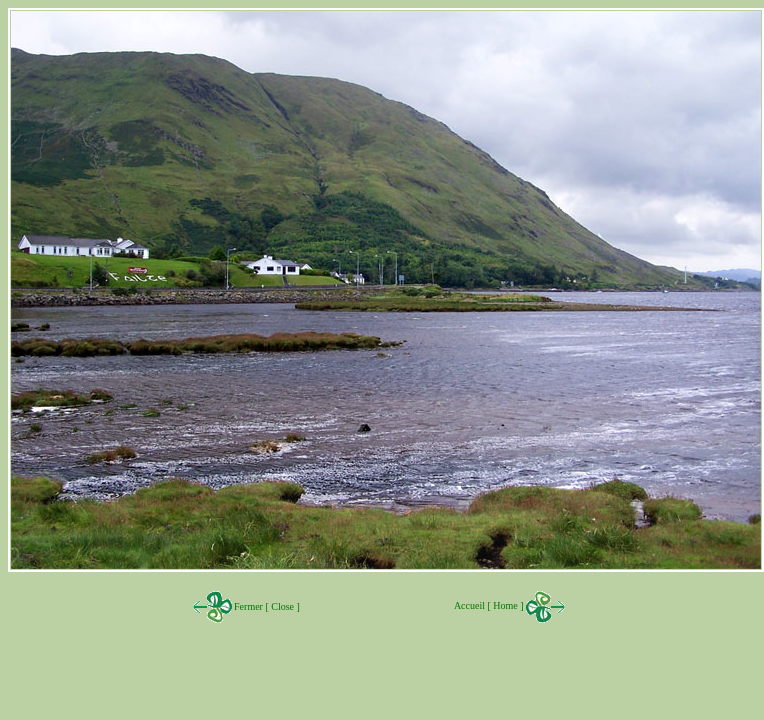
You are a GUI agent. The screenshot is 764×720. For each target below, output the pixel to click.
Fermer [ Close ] (266, 606)
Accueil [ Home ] (510, 605)
